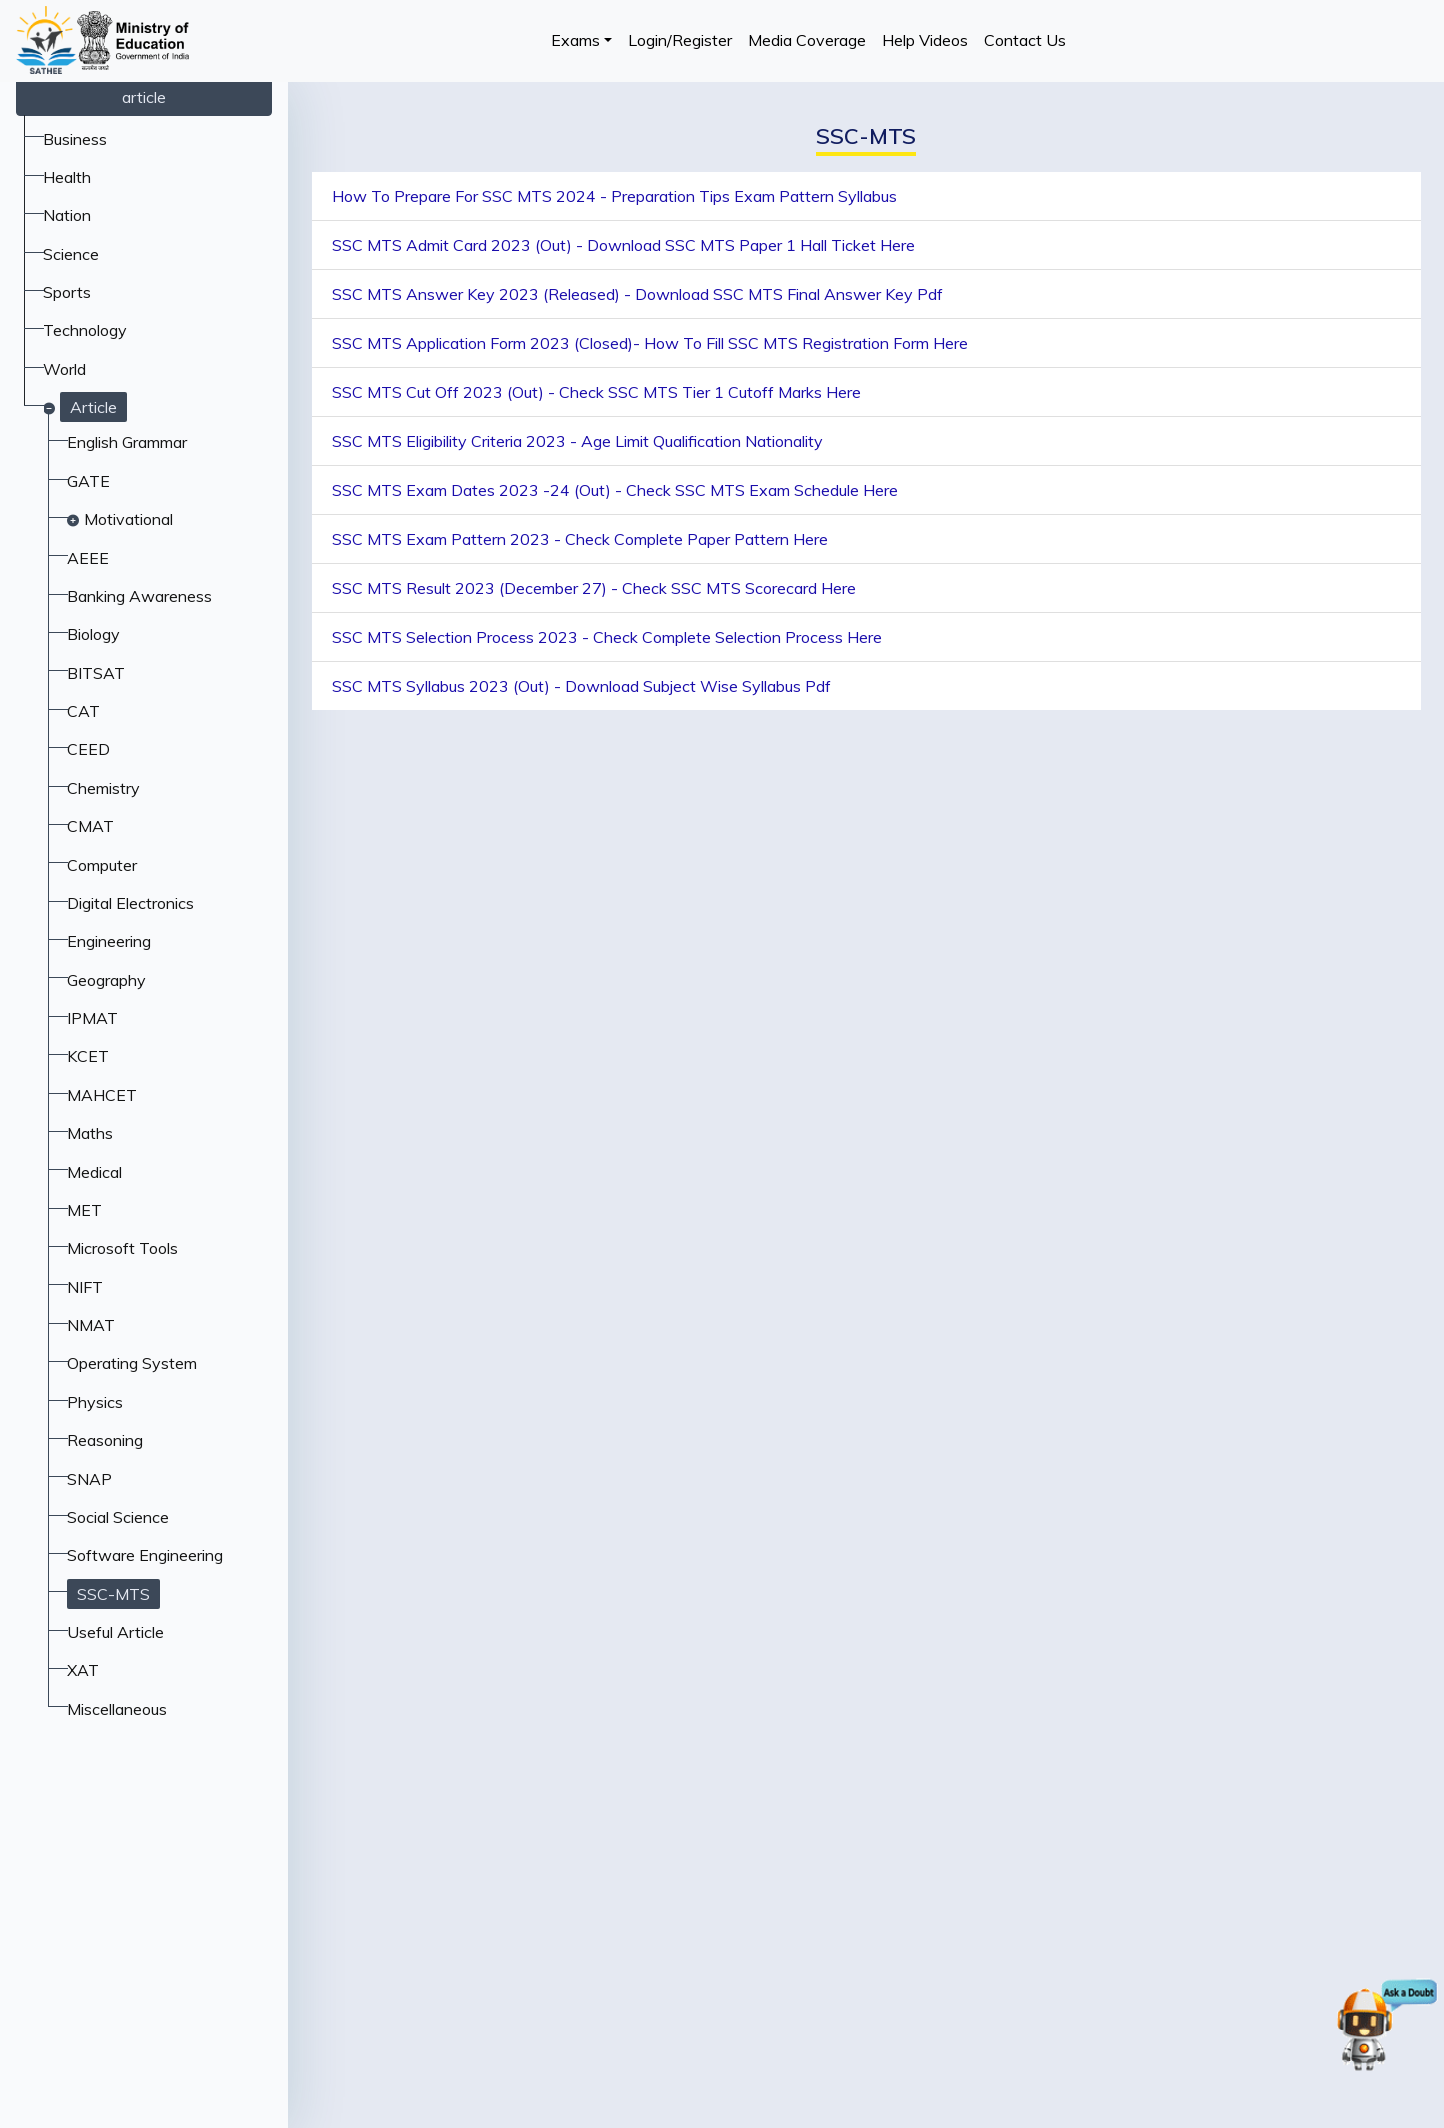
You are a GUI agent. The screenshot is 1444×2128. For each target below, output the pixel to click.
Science (71, 254)
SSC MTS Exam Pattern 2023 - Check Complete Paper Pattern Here (580, 539)
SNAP (89, 1479)
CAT (83, 711)
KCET (88, 1056)
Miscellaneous (117, 1709)
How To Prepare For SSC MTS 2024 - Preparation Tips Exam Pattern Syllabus (614, 196)
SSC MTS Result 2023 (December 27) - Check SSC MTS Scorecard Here (594, 588)
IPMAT (92, 1018)
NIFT (85, 1287)
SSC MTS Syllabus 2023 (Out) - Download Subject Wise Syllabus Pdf (581, 686)
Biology (93, 634)
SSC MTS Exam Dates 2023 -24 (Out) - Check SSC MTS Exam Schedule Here (615, 490)
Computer (102, 865)
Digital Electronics (130, 903)
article (144, 97)
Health (67, 177)
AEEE (88, 558)
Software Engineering (145, 1555)
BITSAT (96, 673)
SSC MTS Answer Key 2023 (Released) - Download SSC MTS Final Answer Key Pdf (637, 294)
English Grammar (127, 442)
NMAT (91, 1325)
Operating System (132, 1363)
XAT (83, 1670)
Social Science (118, 1517)
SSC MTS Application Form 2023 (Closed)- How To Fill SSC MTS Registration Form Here (650, 343)
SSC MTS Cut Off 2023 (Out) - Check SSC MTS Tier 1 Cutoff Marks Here (596, 392)
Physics (95, 1402)
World (64, 369)
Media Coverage (807, 40)
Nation (67, 215)
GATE (88, 481)
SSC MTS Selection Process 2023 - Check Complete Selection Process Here (607, 637)
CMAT (90, 826)
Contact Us (1025, 40)
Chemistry (103, 788)
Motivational (128, 519)
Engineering (109, 941)
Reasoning (105, 1440)
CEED (88, 749)
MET (84, 1210)
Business (75, 139)
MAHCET (102, 1095)
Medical (94, 1172)
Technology (85, 330)
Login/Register (680, 40)
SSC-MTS (113, 1594)
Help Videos (925, 40)
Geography (106, 980)
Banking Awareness (139, 596)
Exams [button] (575, 40)
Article (93, 407)
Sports (67, 292)
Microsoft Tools (122, 1248)
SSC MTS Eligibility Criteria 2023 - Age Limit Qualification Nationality (577, 441)
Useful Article (115, 1632)
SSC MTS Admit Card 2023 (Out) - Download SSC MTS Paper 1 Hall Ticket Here (623, 245)
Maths (90, 1133)
